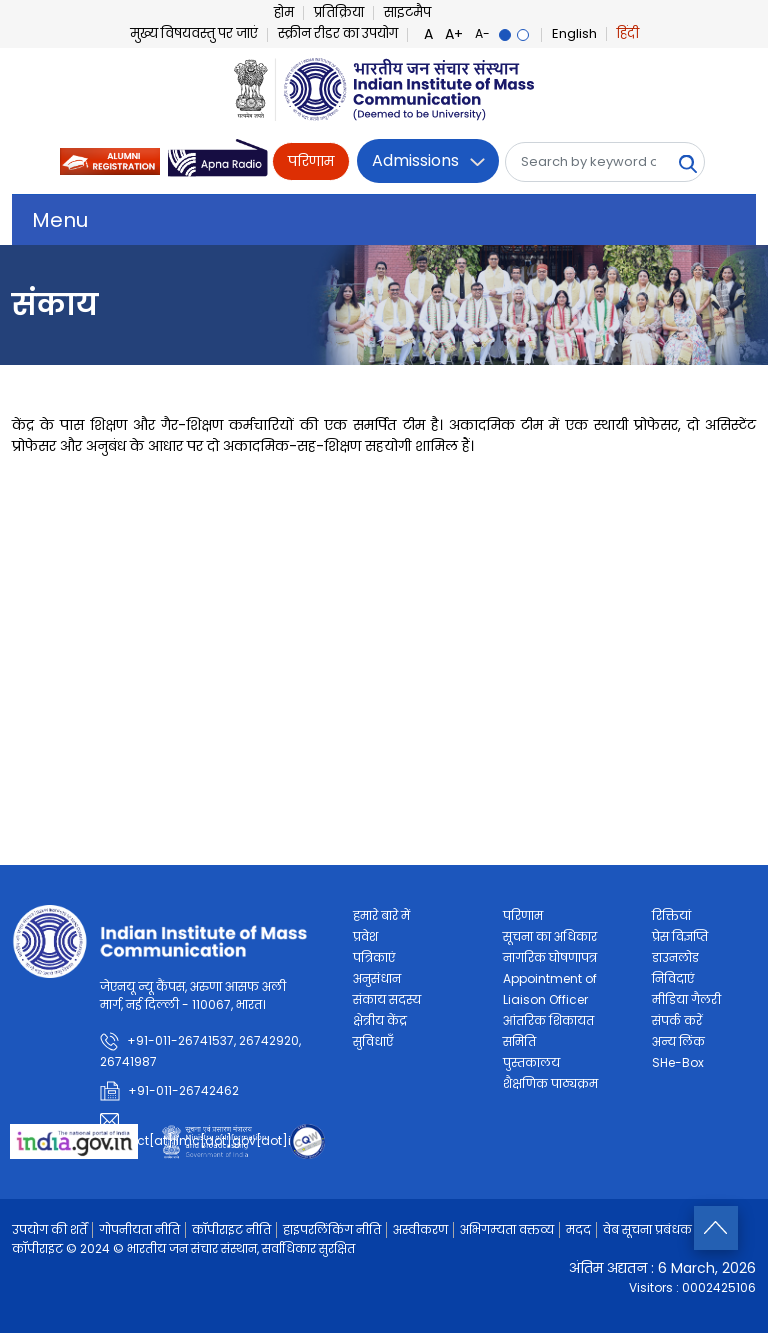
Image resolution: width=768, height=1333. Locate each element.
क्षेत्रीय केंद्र (380, 1020)
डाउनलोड (675, 957)
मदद (578, 1229)
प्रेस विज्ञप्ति (680, 936)
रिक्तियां (671, 915)
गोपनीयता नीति (139, 1229)
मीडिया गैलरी (686, 999)
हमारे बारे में (381, 915)
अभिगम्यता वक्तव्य (507, 1229)
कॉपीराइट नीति (231, 1229)
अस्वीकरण (420, 1229)
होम (284, 12)
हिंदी (628, 33)
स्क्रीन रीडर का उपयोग (338, 33)
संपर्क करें (677, 1020)
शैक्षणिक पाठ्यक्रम (550, 1083)
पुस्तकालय (531, 1062)
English (574, 33)
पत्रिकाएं (374, 957)
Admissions (415, 160)
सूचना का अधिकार (550, 936)
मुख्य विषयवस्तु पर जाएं (194, 33)
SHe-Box (678, 1062)
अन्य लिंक (678, 1041)
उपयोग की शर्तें (49, 1229)
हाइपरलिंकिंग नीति (332, 1229)
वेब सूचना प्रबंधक (647, 1229)
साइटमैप (407, 12)
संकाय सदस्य (387, 999)
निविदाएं (673, 978)
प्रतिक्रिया (339, 12)
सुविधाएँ (373, 1041)
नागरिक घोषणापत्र (550, 957)
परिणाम (311, 161)
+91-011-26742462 (183, 1090)
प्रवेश (365, 936)
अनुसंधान (377, 978)
